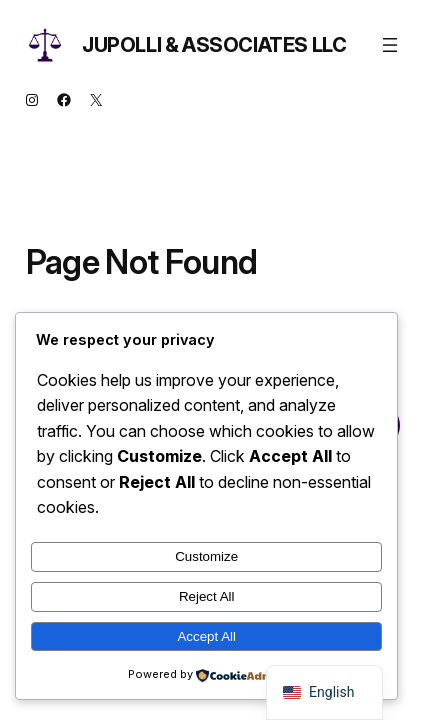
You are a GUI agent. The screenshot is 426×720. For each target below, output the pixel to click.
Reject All (207, 596)
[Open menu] (390, 45)
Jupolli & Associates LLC (214, 45)
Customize (206, 556)
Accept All (206, 636)
